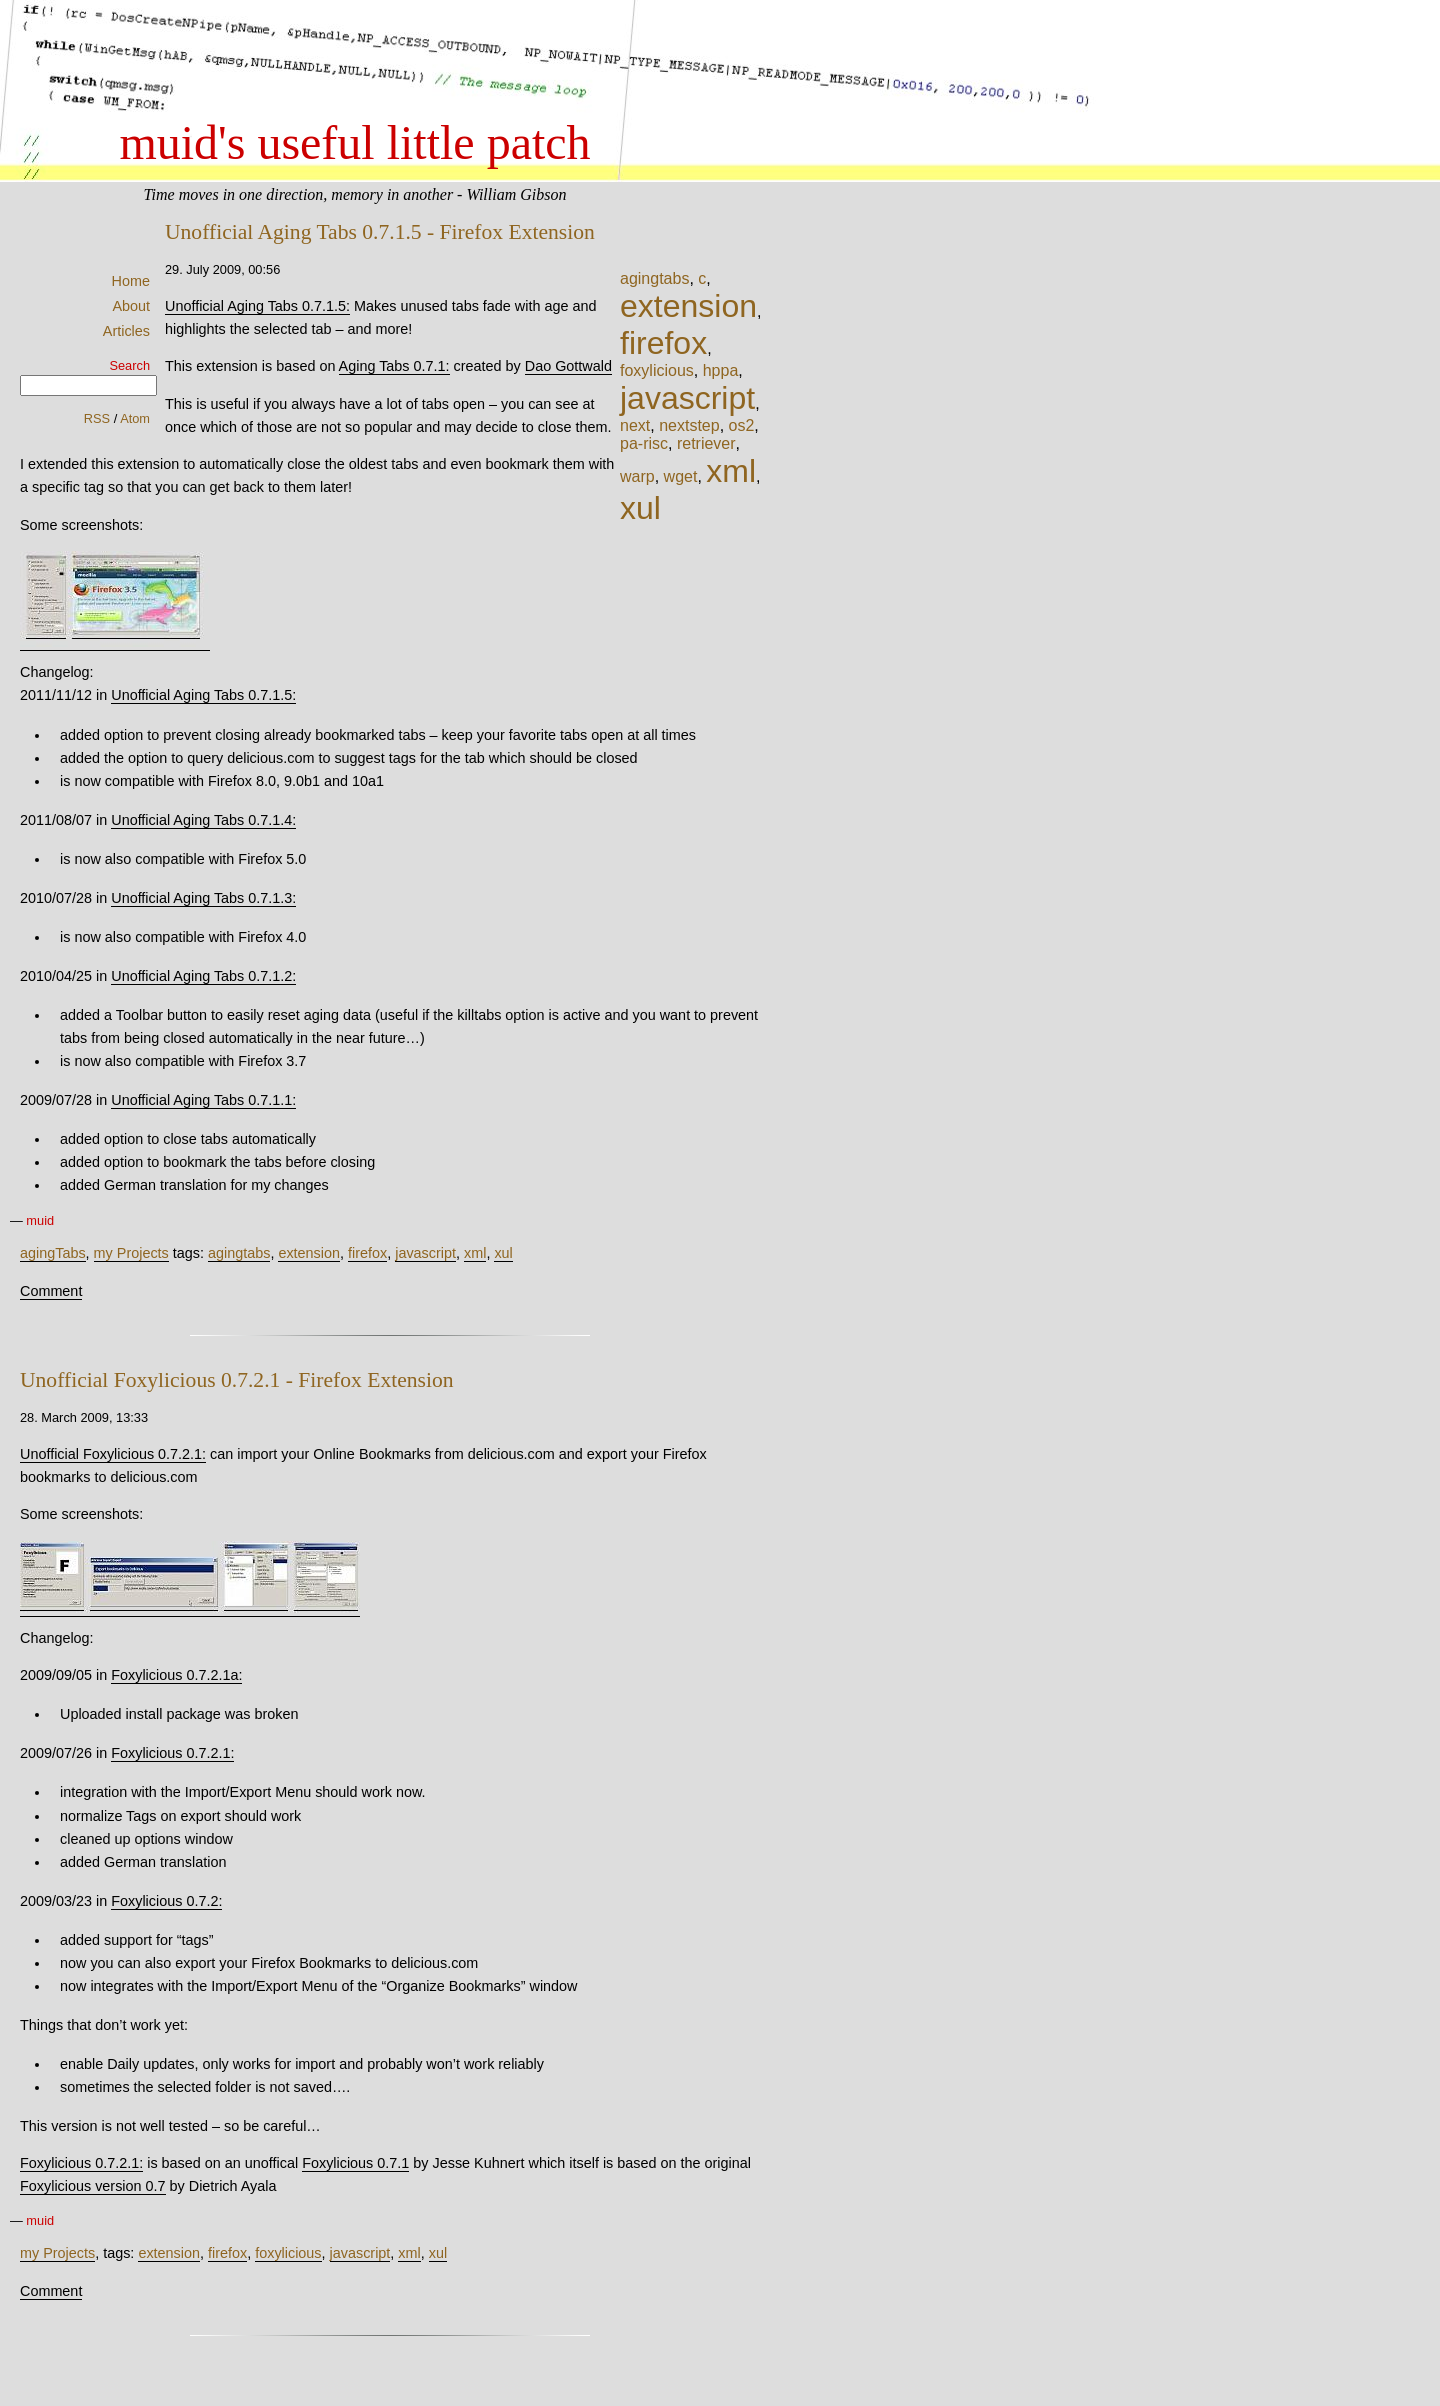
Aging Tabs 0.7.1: (394, 366)
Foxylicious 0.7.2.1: (172, 1753)
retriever (706, 443)
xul (640, 508)
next (635, 425)
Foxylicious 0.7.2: (166, 1901)
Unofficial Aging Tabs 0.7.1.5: (257, 306)
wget (681, 476)
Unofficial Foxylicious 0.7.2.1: (113, 1454)
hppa (721, 370)
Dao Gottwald (568, 366)
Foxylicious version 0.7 (93, 2186)
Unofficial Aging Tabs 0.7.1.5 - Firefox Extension (380, 232)
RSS (97, 418)
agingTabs (53, 1253)
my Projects (131, 1253)
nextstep (689, 425)
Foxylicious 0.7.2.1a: (176, 1675)
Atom (135, 418)
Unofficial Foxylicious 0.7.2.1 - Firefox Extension (237, 1380)
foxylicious (657, 370)
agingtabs (654, 278)
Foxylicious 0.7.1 (355, 2163)
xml (731, 471)
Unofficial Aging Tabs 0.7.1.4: (203, 820)
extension (688, 306)
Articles (126, 331)
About (131, 306)
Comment (51, 1291)
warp (637, 476)
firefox (663, 343)
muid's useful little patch (354, 142)
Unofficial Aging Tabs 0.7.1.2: (203, 976)
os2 (742, 425)
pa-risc (644, 443)
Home (131, 281)
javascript (687, 398)
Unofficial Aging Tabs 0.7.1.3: (203, 898)
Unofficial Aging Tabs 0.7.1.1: (203, 1100)
